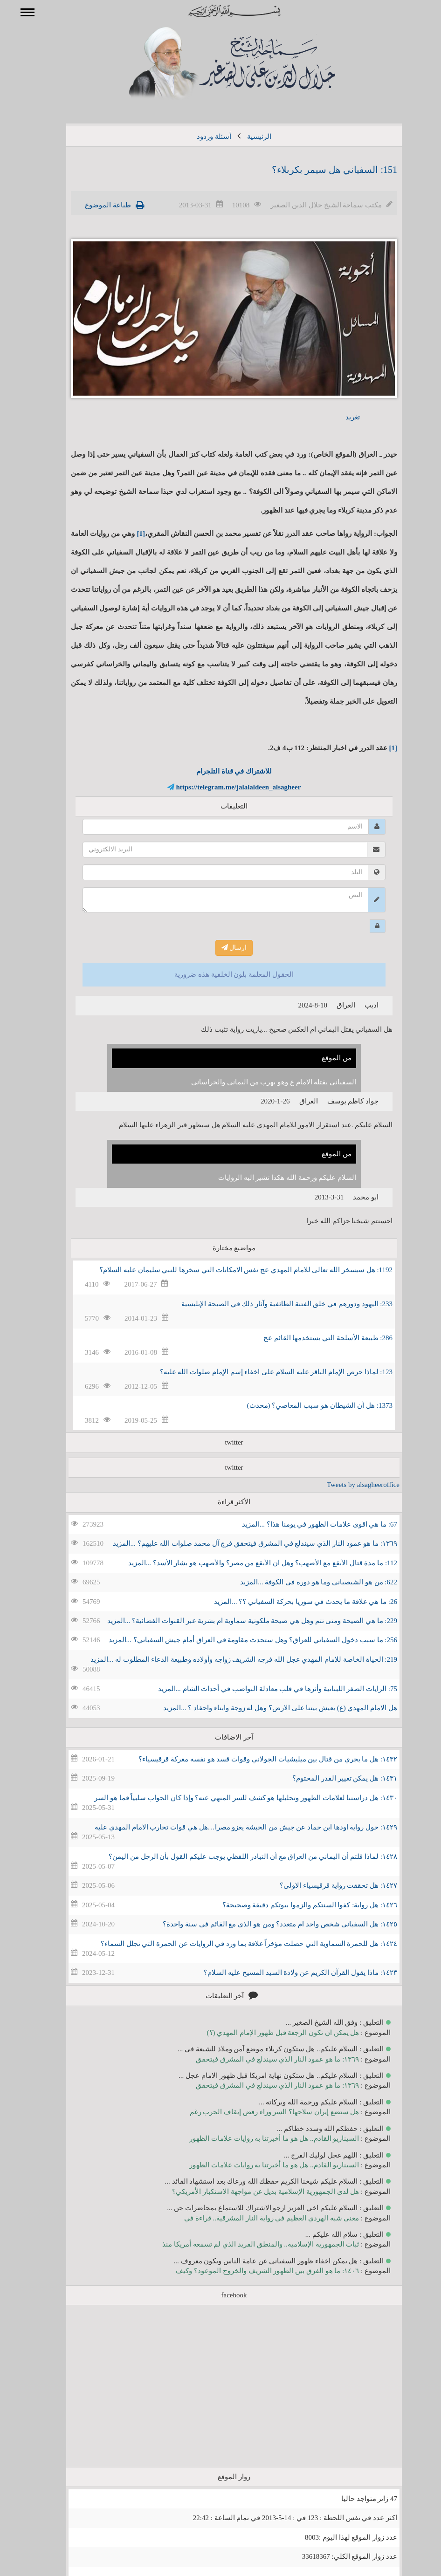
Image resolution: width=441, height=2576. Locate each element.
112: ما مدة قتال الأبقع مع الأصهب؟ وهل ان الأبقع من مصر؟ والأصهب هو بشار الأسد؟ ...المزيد (249, 1563)
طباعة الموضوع (94, 205)
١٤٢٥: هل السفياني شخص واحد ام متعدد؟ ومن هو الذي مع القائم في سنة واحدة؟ (266, 1924)
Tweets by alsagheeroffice (349, 1484)
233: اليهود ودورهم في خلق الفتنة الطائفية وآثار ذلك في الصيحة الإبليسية (273, 1304)
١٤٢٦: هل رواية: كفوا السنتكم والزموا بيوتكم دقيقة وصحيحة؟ (296, 1905)
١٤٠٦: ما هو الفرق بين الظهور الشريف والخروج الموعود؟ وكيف (253, 2271)
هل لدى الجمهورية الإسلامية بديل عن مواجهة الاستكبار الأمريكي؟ (251, 2191)
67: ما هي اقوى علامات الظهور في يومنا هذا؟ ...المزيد (306, 1524)
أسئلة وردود (200, 136)
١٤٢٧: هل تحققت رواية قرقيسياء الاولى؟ (325, 1885)
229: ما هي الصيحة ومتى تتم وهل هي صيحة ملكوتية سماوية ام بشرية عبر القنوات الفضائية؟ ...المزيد (239, 1620)
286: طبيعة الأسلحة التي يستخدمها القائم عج (314, 1338)
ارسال (221, 947)
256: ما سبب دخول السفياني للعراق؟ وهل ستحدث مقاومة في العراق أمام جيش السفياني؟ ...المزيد (239, 1640)
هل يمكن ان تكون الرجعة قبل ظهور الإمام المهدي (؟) (269, 2032)
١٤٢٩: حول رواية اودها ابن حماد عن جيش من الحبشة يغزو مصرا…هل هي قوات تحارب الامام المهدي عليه (232, 1827)
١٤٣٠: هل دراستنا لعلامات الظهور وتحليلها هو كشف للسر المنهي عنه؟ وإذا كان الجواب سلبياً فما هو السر (232, 1798)
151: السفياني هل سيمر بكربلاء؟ (321, 169)
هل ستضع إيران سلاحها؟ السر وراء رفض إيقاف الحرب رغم (261, 2112)
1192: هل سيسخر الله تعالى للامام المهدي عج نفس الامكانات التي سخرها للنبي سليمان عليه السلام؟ (232, 1270)
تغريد (339, 417)
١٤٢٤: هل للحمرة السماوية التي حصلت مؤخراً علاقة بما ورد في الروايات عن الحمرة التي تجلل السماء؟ (235, 1943)
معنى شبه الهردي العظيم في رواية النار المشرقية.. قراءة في (258, 2218)
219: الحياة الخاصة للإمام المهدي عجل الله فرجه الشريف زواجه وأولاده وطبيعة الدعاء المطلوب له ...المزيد (230, 1659)
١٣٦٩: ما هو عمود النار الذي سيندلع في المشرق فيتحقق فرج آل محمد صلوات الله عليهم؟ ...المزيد (241, 1543)
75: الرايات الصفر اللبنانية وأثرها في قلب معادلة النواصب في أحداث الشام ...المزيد (264, 1688)
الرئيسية (246, 136)
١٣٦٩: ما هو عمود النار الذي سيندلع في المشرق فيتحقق (263, 2059)
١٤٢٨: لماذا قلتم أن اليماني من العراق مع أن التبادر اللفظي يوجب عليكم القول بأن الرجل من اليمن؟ (239, 1856)
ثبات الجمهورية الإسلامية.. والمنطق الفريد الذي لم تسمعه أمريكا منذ (247, 2244)
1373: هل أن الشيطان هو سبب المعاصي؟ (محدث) (306, 1405)
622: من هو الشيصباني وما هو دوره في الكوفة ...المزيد (305, 1582)
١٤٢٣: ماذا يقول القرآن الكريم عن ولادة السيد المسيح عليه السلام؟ (287, 1972)
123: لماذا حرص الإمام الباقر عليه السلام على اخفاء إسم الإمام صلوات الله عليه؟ (262, 1372)
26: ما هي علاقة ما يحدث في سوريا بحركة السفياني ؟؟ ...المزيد (292, 1601)
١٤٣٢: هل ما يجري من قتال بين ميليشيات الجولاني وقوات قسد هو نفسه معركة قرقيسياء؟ (254, 1759)
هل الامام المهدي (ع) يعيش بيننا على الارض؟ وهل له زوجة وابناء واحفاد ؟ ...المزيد (267, 1708)
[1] (128, 533)
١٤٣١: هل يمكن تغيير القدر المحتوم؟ (331, 1778)
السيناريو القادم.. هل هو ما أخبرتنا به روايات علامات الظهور (260, 2138)
